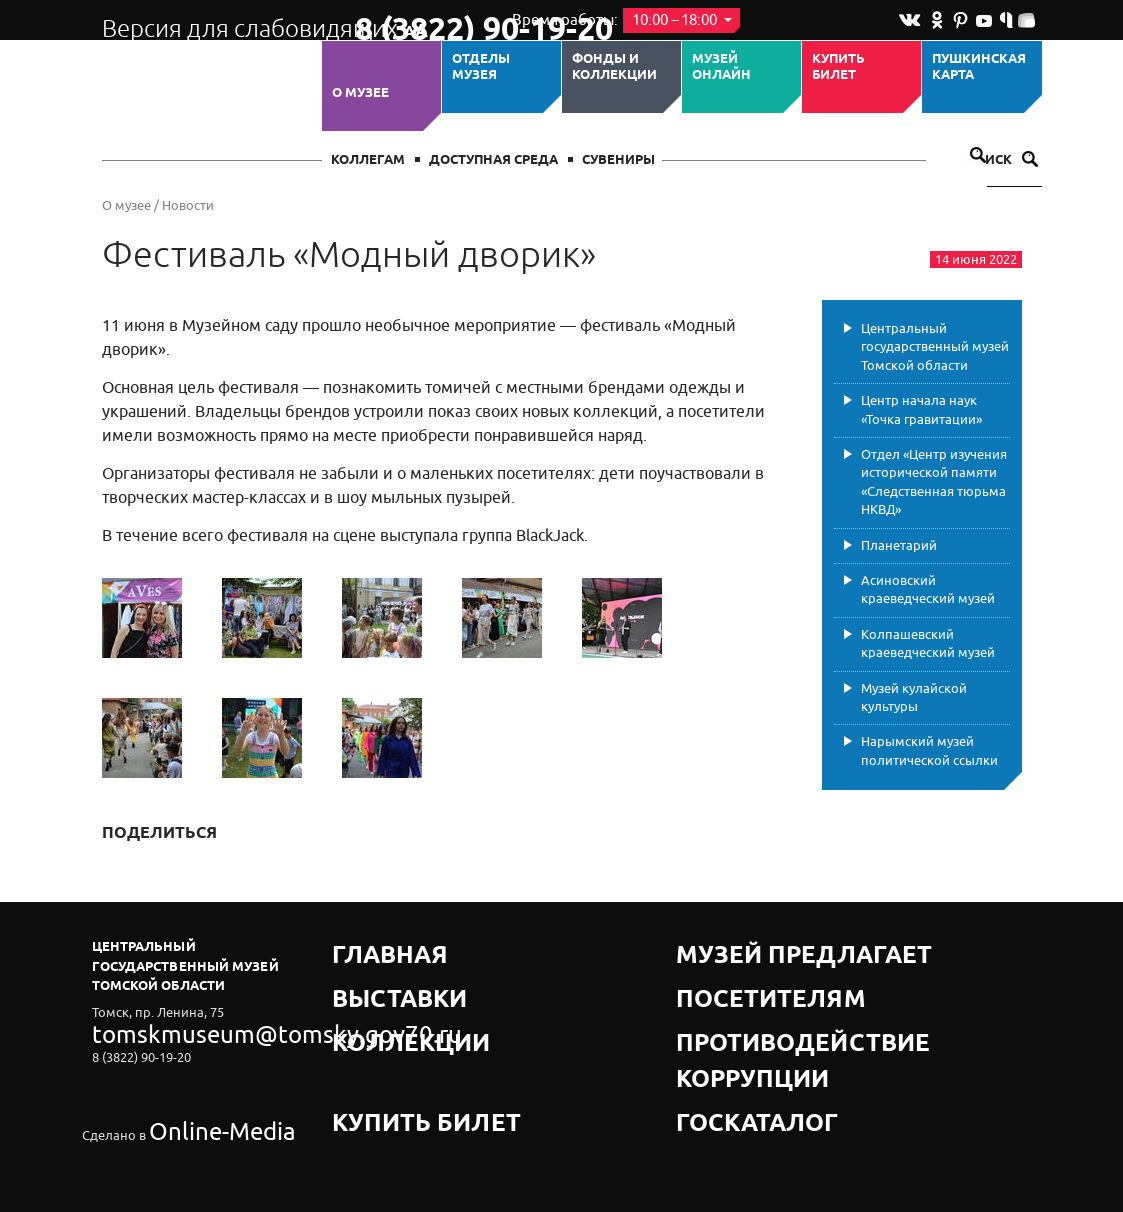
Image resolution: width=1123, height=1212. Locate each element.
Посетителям (726, 971)
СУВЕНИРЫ (618, 160)
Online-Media (188, 1082)
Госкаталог (720, 1021)
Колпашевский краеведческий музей (928, 643)
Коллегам (368, 160)
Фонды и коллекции (614, 67)
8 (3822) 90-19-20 (418, 21)
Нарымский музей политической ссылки (929, 750)
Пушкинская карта (979, 67)
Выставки (369, 971)
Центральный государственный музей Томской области (935, 347)
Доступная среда (493, 160)
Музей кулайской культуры (914, 697)
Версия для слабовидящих (210, 20)
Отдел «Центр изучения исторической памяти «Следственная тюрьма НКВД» (934, 482)
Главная (364, 946)
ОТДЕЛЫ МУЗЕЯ (481, 67)
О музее (360, 93)
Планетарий (899, 545)
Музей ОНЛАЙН (721, 67)
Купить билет (838, 67)
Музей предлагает (745, 946)
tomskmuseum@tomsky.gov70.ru (190, 1028)
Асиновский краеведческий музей (928, 589)
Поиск (1002, 160)
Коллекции (375, 996)
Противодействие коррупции (787, 996)
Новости (188, 205)
